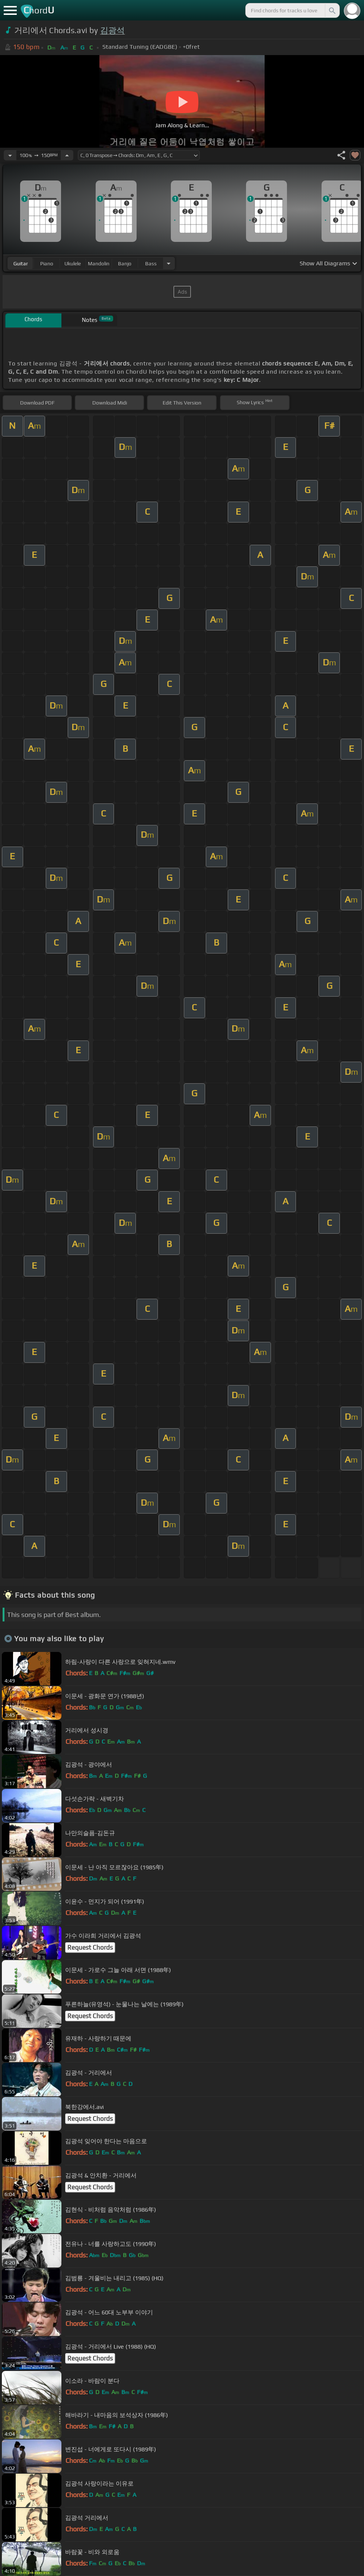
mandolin (98, 263)
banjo (124, 263)
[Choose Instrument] (168, 263)
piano (46, 263)
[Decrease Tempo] (10, 155)
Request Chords (90, 1947)
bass (151, 263)
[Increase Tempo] (67, 155)
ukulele (72, 263)
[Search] (331, 10)
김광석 (112, 30)
